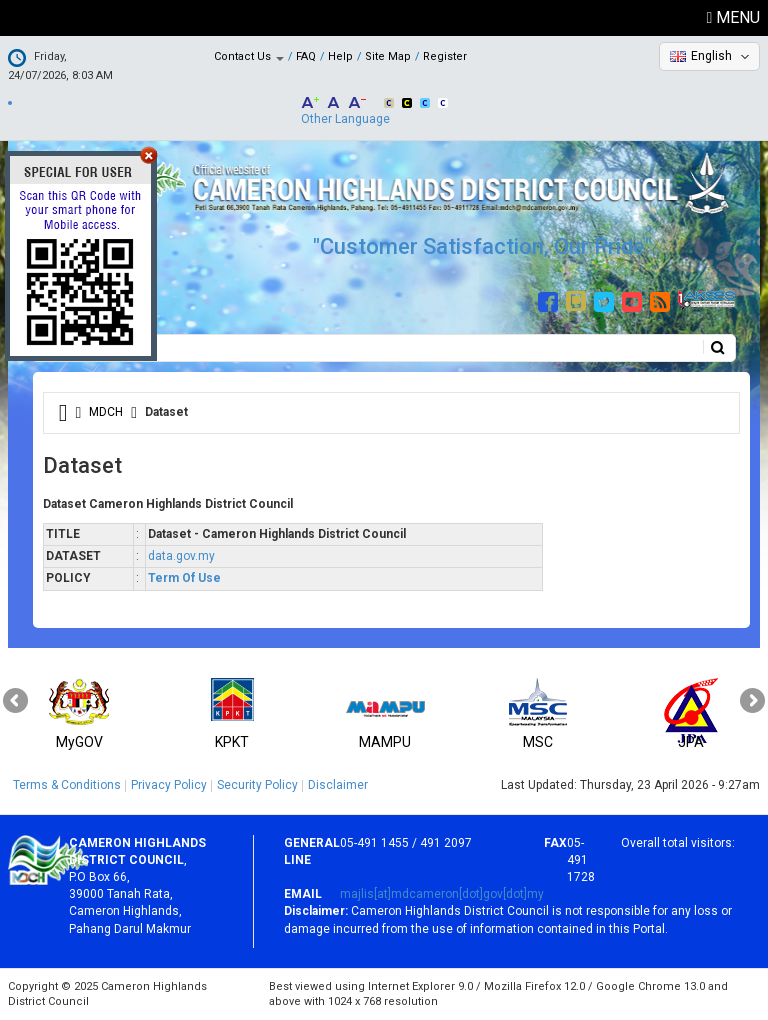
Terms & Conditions (67, 785)
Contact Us (249, 56)
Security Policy (257, 785)
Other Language (345, 119)
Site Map (388, 56)
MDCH (106, 412)
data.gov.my (181, 556)
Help (340, 56)
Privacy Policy (169, 785)
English (711, 56)
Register (445, 56)
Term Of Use (184, 578)
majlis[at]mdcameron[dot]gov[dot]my (442, 894)
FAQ (306, 56)
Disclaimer (338, 785)
